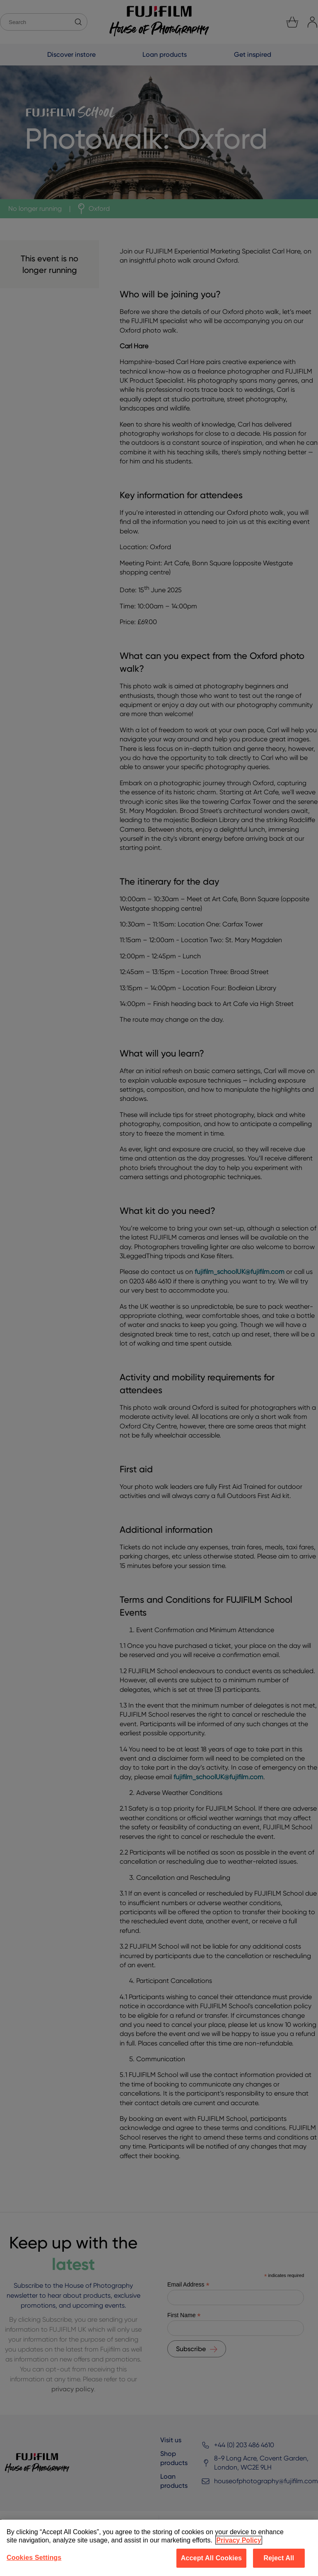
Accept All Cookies (211, 2558)
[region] (159, 2548)
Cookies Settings (34, 2557)
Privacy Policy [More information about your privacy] (238, 2540)
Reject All (279, 2558)
